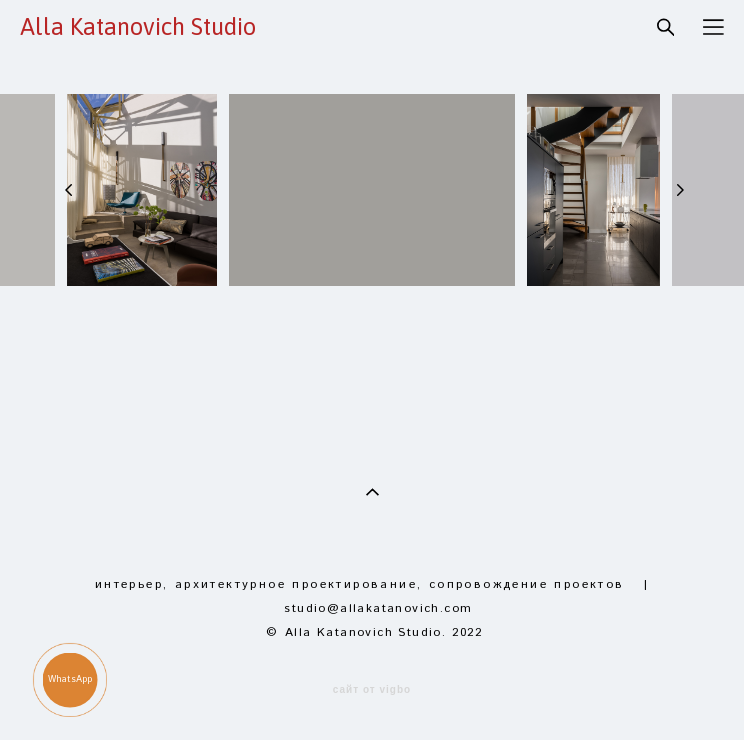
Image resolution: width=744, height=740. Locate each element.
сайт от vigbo (372, 690)
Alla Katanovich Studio (138, 27)
